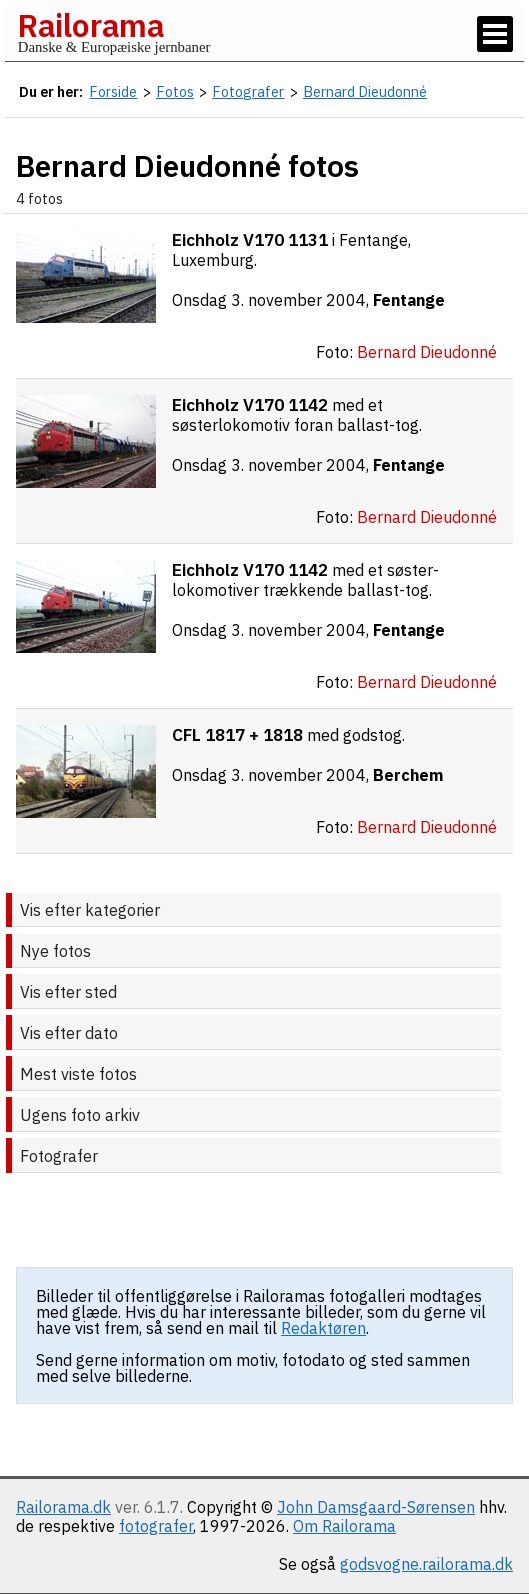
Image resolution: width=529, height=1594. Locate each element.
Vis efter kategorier (90, 910)
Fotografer (59, 1156)
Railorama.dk (63, 1507)
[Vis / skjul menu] (495, 34)
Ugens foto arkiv (80, 1115)
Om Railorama (344, 1526)
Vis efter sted (68, 992)
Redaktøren (323, 1328)
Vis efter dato (69, 1033)
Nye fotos (55, 951)
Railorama (90, 25)
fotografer (156, 1526)
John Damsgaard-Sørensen (376, 1507)
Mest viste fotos (78, 1074)
